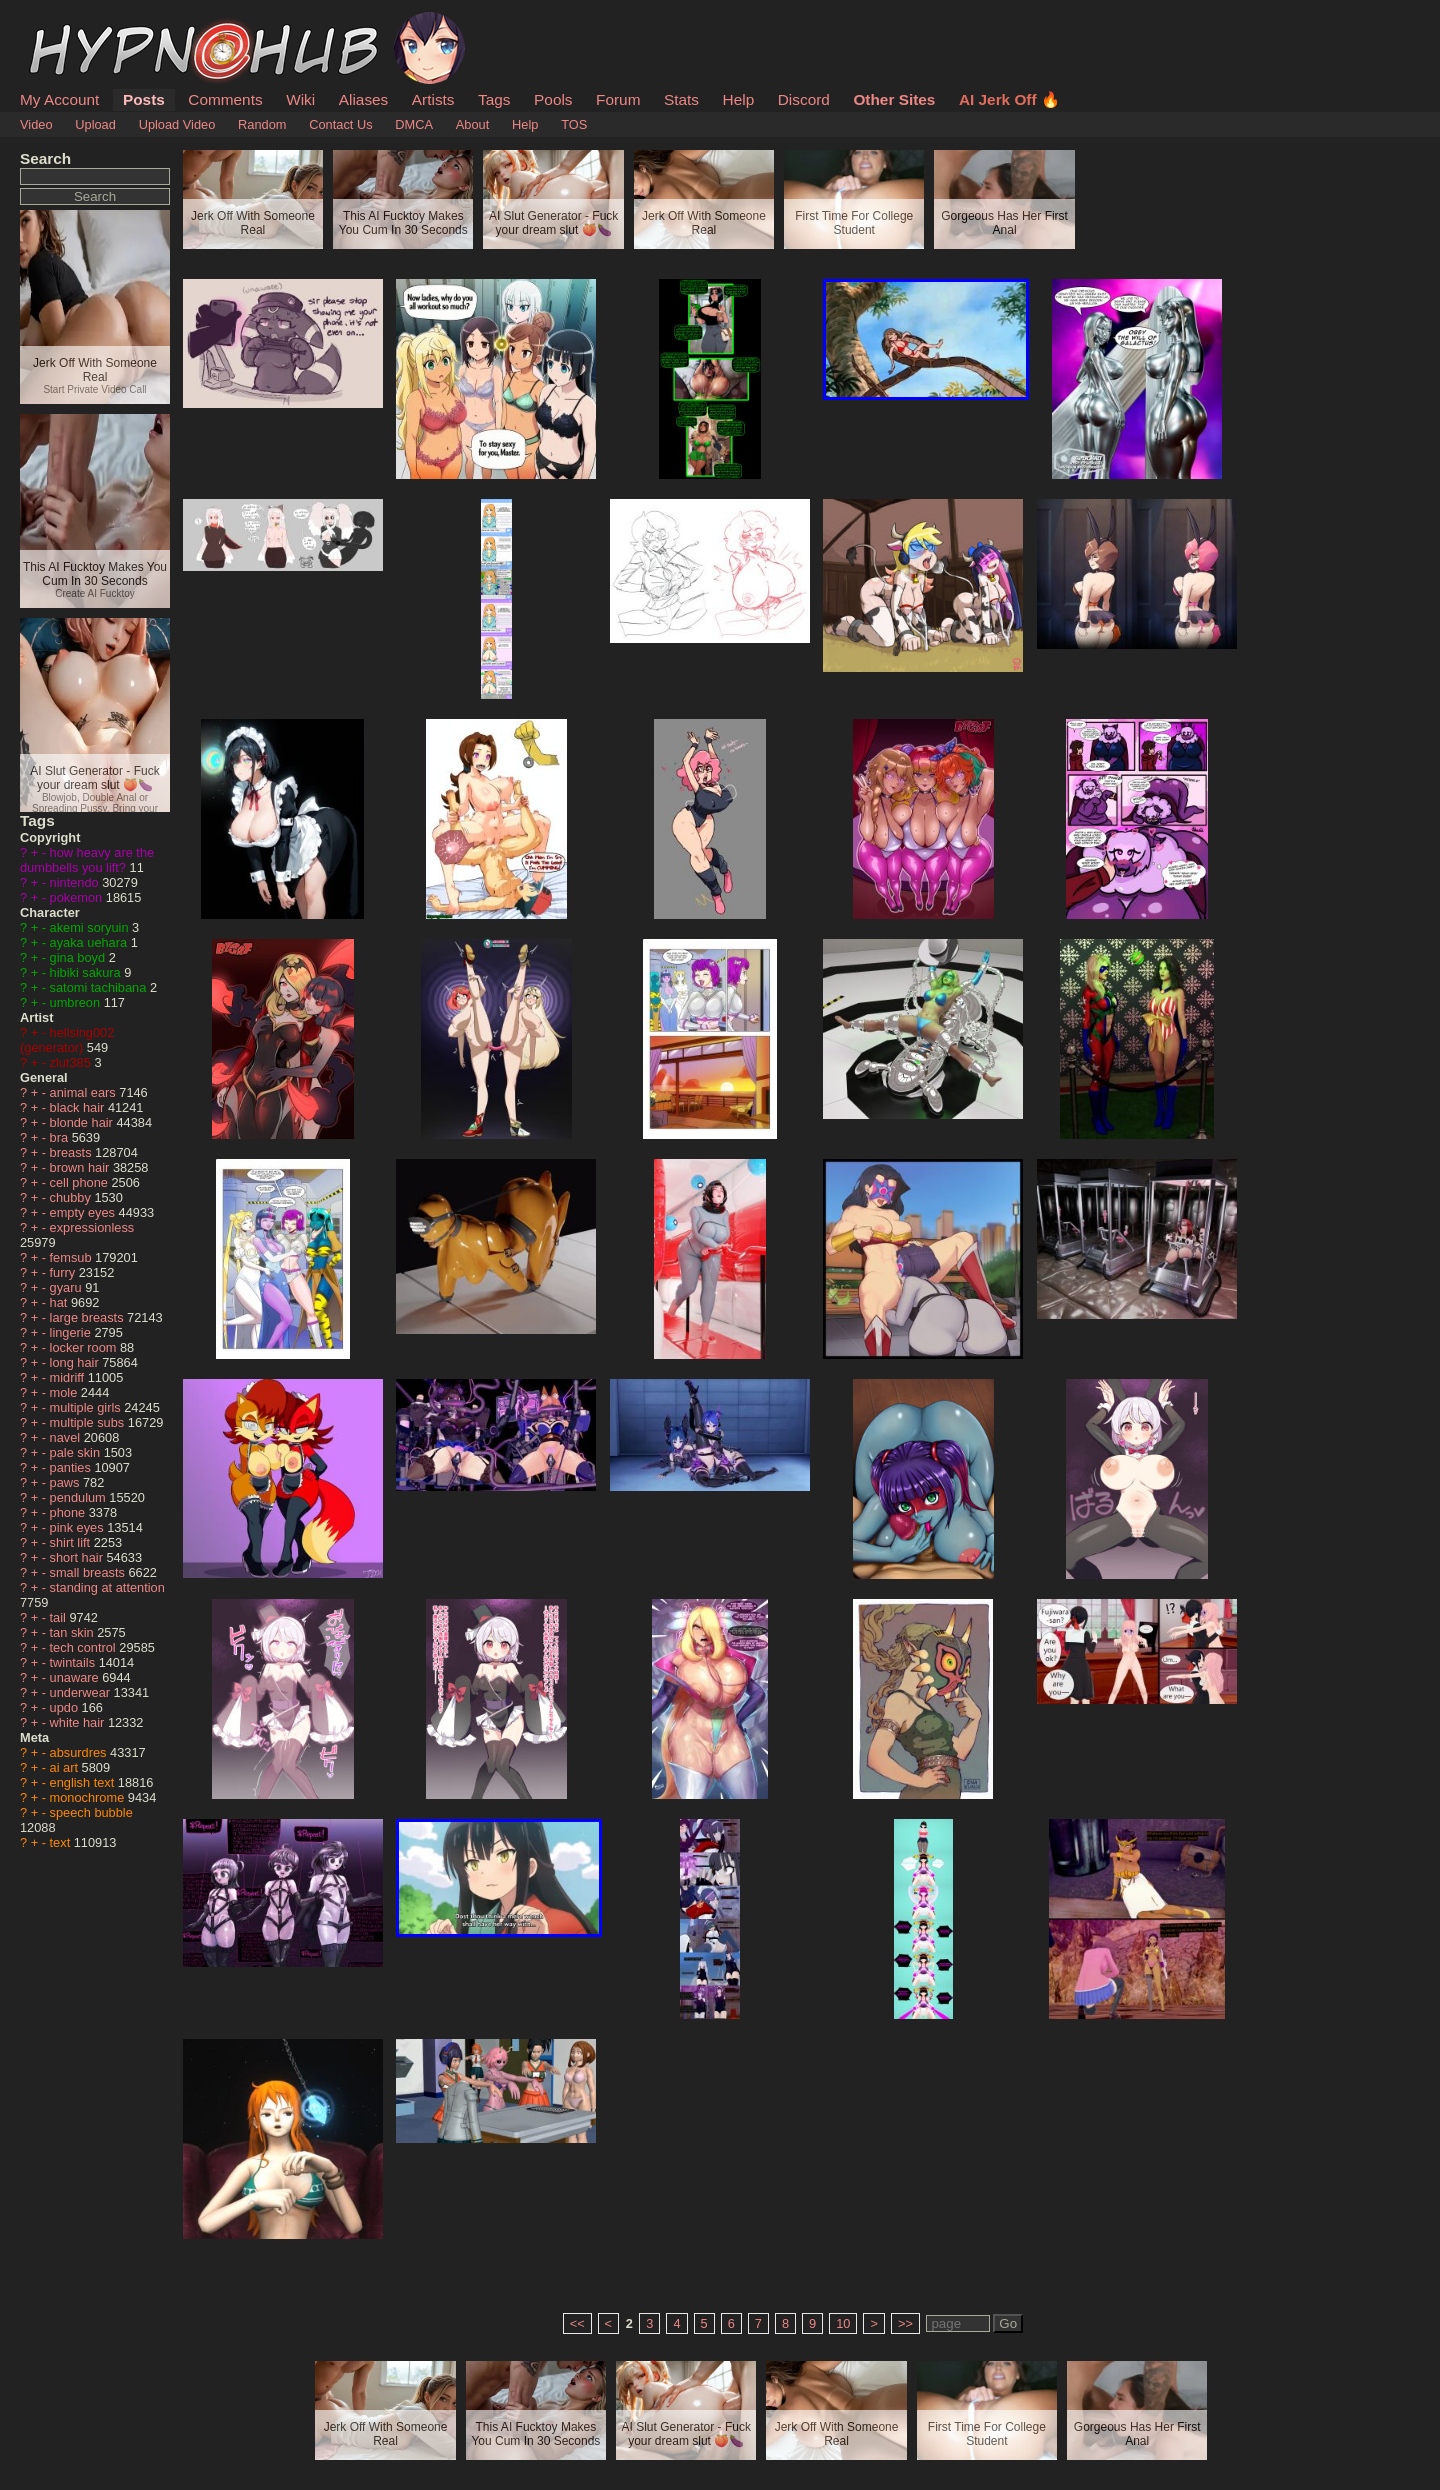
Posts (144, 99)
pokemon (78, 897)
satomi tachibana (100, 987)
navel (67, 1437)
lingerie (72, 1332)
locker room (85, 1347)
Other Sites (894, 99)
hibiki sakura (87, 972)
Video (36, 124)
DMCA (414, 124)
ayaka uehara (90, 942)
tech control (85, 1647)
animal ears (85, 1092)
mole (65, 1392)
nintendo (76, 882)
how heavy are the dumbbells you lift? (87, 860)
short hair (78, 1557)
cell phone (81, 1182)
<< (577, 2323)
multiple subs (89, 1422)
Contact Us (340, 124)
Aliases (364, 99)
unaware (76, 1677)
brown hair (81, 1167)
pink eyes (79, 1527)
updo (66, 1707)
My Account (59, 99)
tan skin (74, 1632)
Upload (95, 124)
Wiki (300, 99)
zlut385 (72, 1062)
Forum (618, 99)
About (472, 124)
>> (905, 2323)
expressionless (92, 1227)
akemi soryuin (91, 927)
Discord (804, 99)
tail (60, 1617)
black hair (79, 1107)
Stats (681, 99)
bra (61, 1137)
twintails (74, 1662)
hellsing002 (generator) (67, 1040)
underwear (82, 1692)
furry (64, 1272)
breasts (73, 1152)
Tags (494, 99)
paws (66, 1482)
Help (739, 99)
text (62, 1842)
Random (262, 124)
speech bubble (91, 1812)
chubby (72, 1197)
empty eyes (84, 1212)
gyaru (68, 1287)
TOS (574, 124)
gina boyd (79, 957)
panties (72, 1467)
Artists (433, 99)
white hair (79, 1722)
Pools (553, 99)
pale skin (77, 1452)
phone (69, 1512)
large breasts (89, 1317)
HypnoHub (75, 23)
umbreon (77, 1002)
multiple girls (87, 1407)
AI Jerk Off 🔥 (1009, 99)
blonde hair (83, 1122)
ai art (66, 1767)
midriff (69, 1377)
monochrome (89, 1797)
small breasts (89, 1572)
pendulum (80, 1497)
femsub (73, 1257)
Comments (225, 99)
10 (843, 2323)
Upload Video (177, 124)
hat (60, 1302)
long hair (76, 1362)
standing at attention (107, 1587)
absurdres (80, 1752)
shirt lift (72, 1542)
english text (84, 1782)
